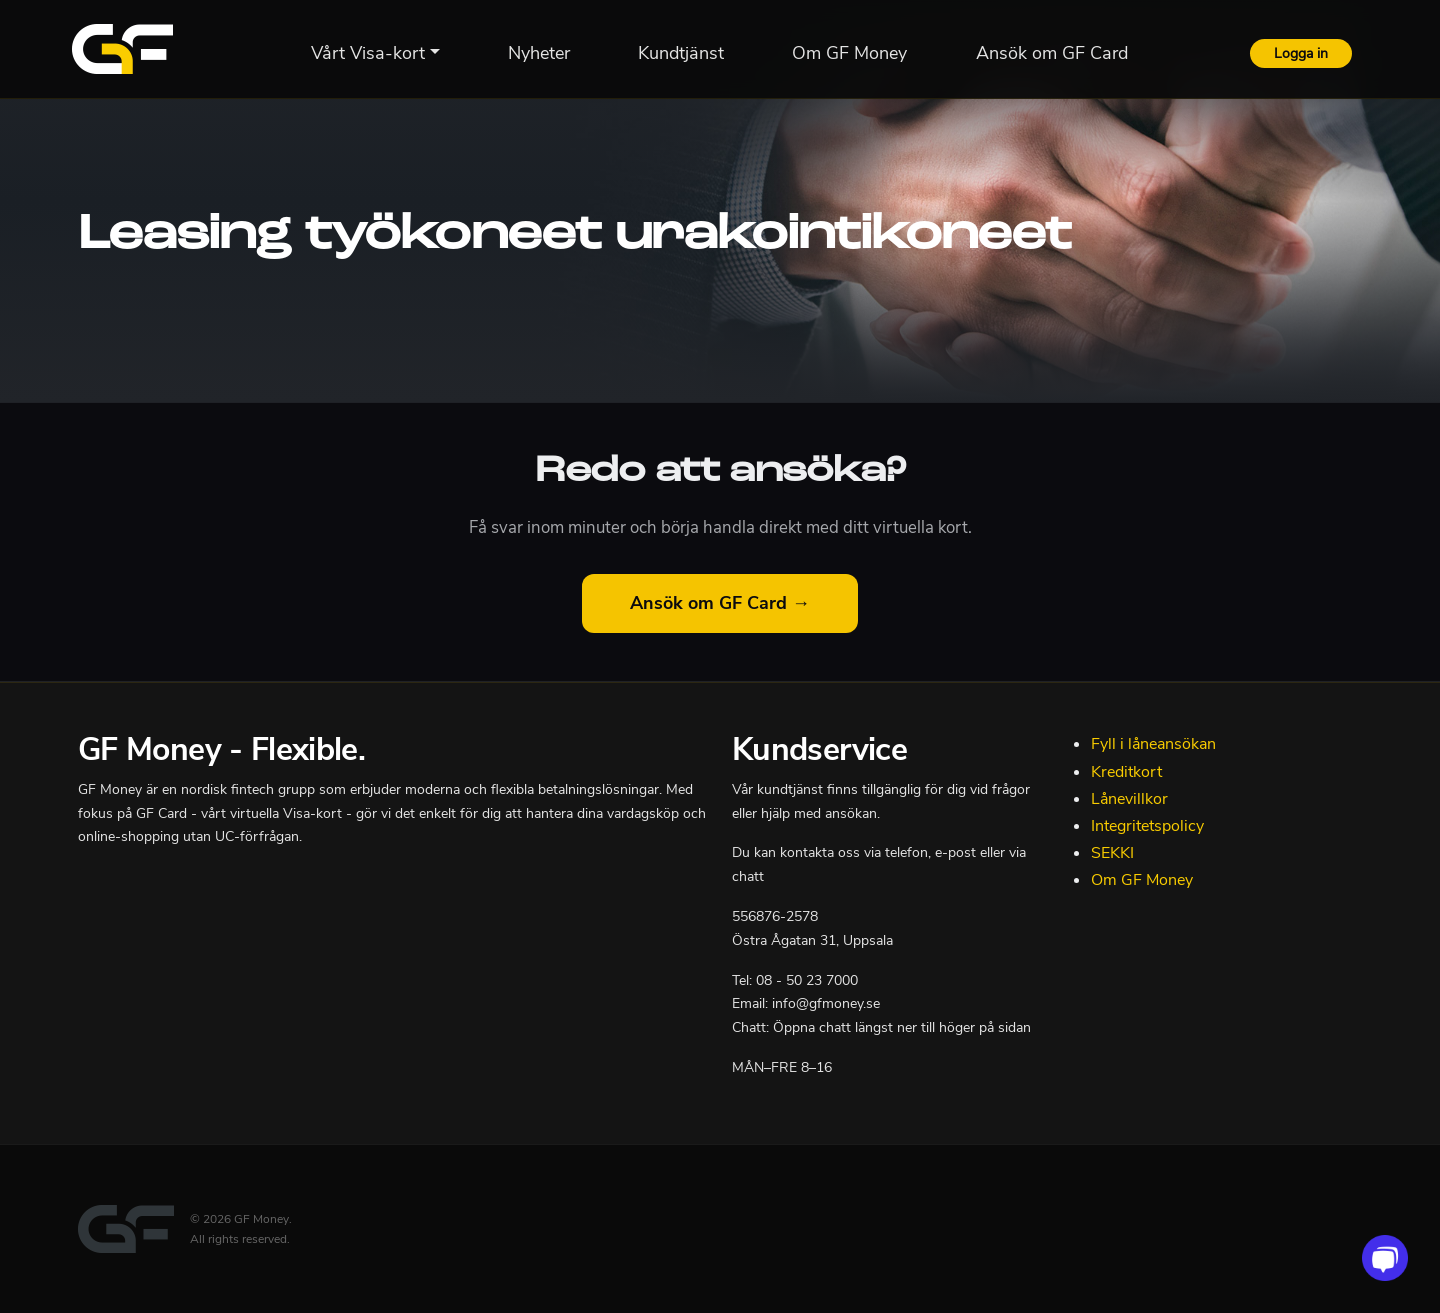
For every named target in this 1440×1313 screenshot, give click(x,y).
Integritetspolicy (1147, 826)
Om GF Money (1142, 880)
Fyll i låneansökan (1153, 744)
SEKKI (1112, 853)
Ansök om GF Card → (720, 603)
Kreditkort (1126, 772)
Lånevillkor (1129, 799)
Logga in (1301, 53)
